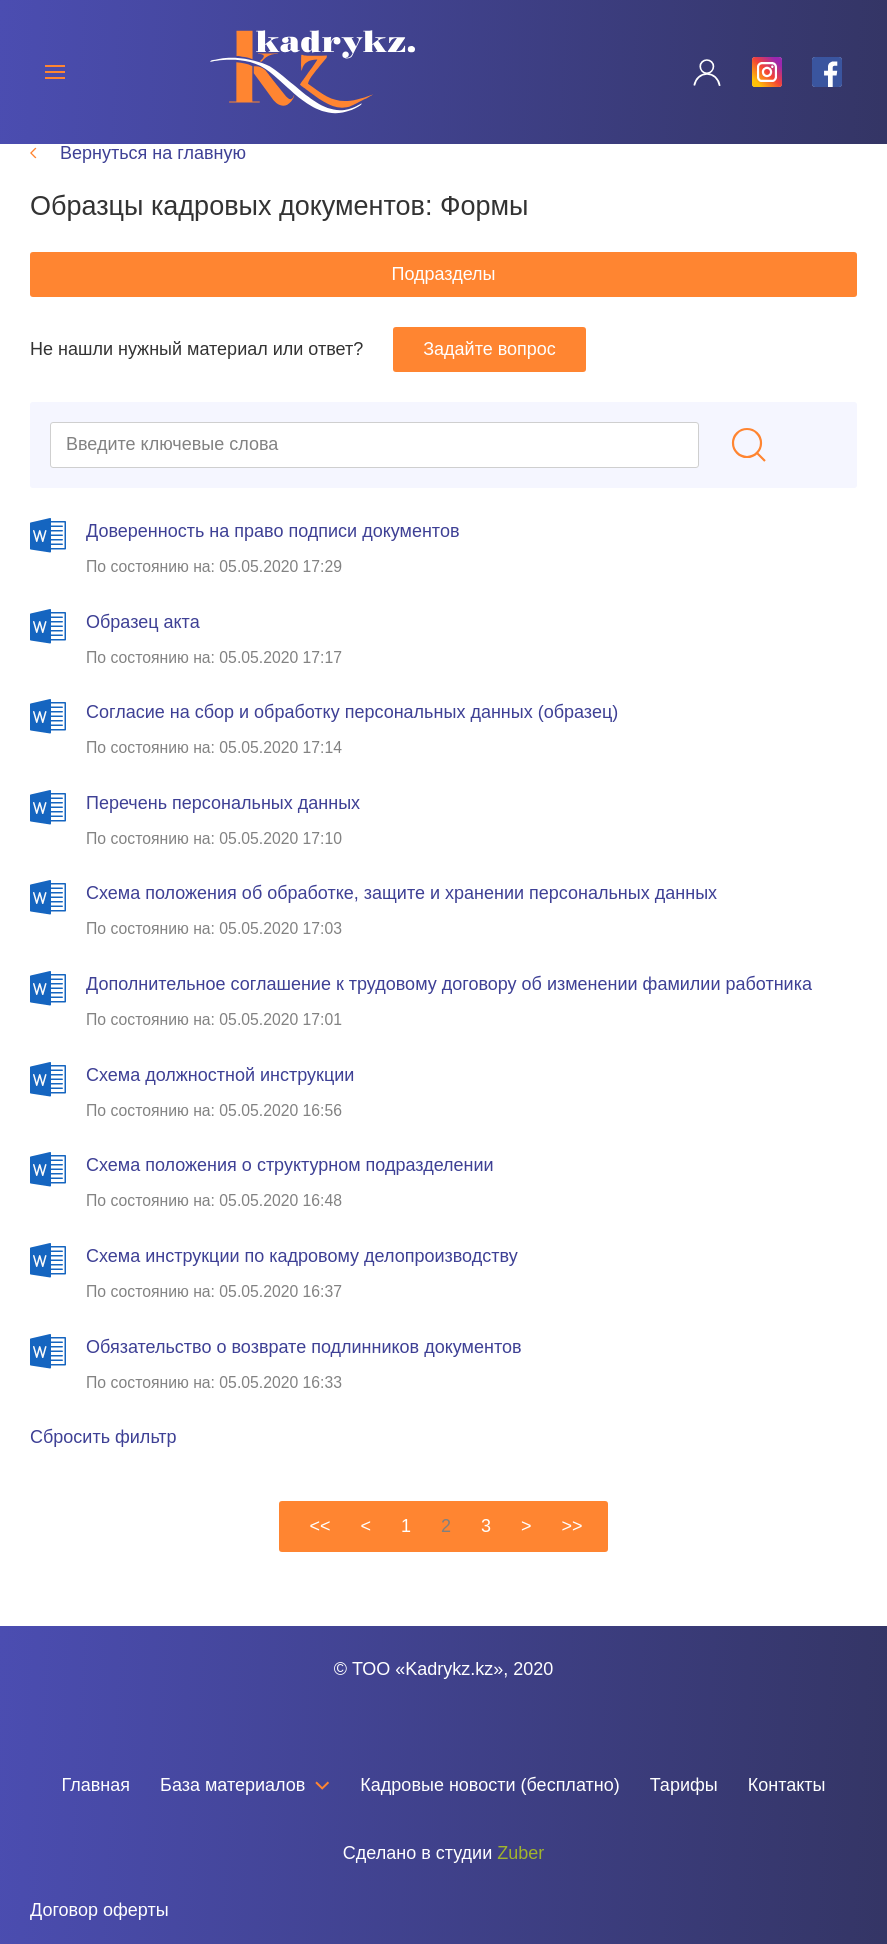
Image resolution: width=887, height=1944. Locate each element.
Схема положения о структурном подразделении (290, 1199)
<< (319, 1560)
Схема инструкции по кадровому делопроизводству (302, 1290)
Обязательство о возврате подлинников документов (304, 1381)
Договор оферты (99, 1910)
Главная (96, 1785)
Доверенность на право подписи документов (272, 565)
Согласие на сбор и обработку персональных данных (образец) (352, 746)
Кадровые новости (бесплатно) (489, 1785)
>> (572, 1560)
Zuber (520, 1853)
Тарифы (684, 1785)
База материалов (245, 1785)
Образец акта (143, 656)
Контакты (787, 1785)
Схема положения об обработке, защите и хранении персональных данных (401, 927)
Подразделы (443, 308)
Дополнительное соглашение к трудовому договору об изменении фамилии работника (449, 1018)
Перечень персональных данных (223, 837)
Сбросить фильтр (103, 1471)
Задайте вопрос (489, 383)
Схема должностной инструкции (220, 1109)
